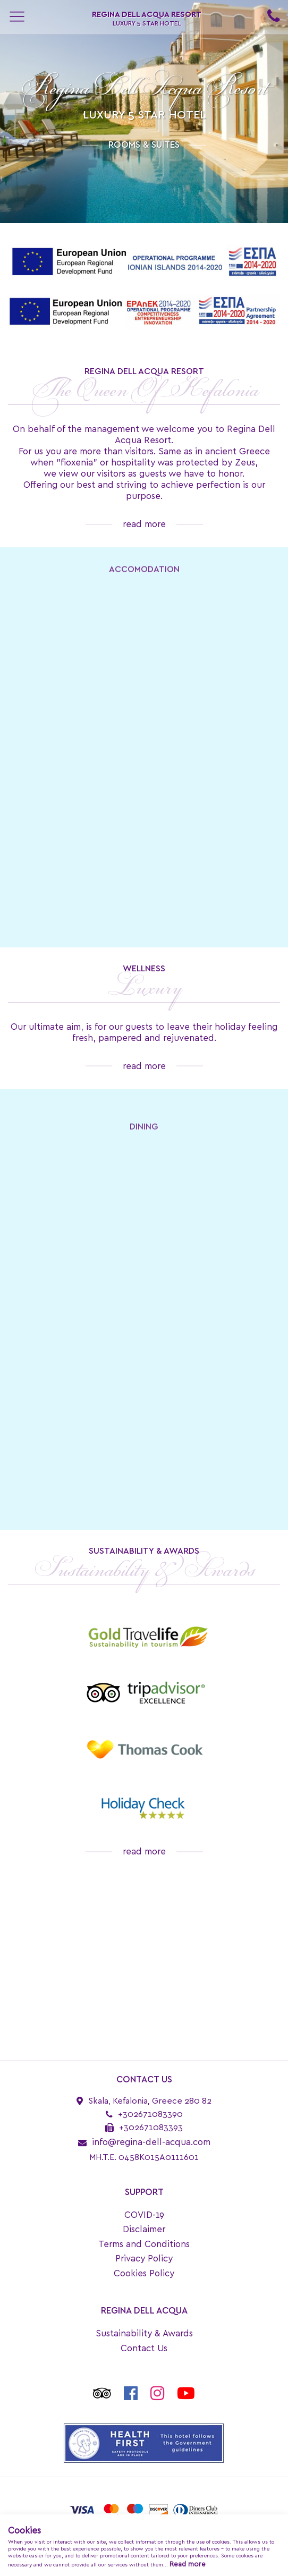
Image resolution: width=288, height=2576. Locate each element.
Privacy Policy (144, 2258)
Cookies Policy (144, 2273)
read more (144, 524)
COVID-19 (144, 2214)
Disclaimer (144, 2229)
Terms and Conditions (144, 2244)
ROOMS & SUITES (144, 144)
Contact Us (144, 2348)
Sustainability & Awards (144, 2333)
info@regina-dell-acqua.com (151, 2142)
